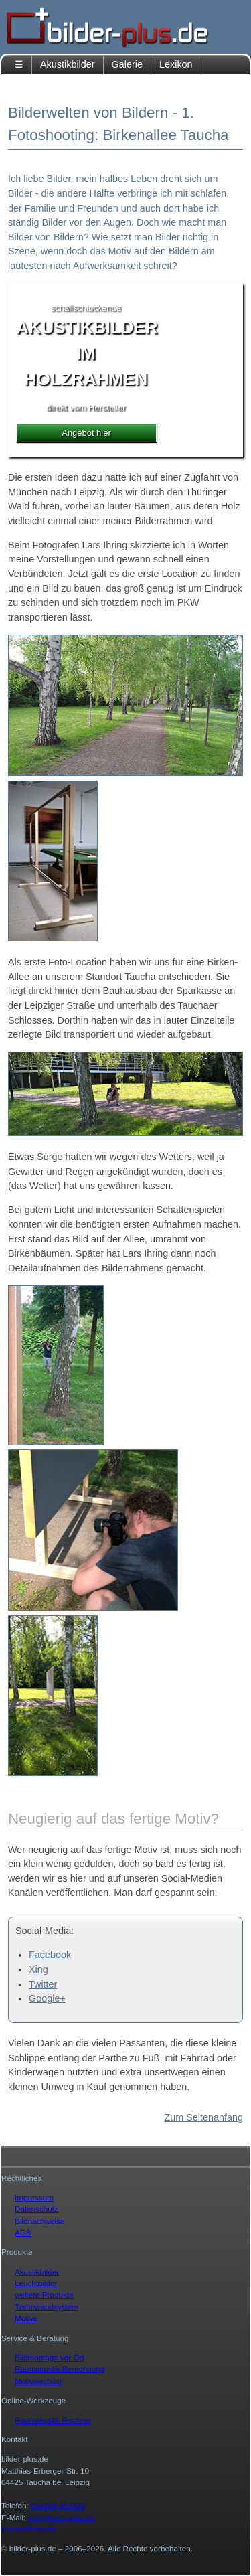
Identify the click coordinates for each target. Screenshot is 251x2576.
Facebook (50, 1954)
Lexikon (176, 64)
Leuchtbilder (36, 2283)
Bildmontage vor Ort (49, 2357)
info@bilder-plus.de (62, 2517)
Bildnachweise (40, 2221)
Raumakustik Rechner (53, 2419)
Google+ (47, 1998)
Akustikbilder (67, 64)
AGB (23, 2232)
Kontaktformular (28, 2528)
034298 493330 (58, 2505)
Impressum (34, 2197)
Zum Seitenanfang (203, 2117)
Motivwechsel (38, 2381)
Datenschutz (36, 2208)
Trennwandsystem (46, 2306)
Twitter (43, 1984)
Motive (26, 2318)
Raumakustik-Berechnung (59, 2368)
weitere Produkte (44, 2294)
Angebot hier (86, 433)
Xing (38, 1969)
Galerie (127, 64)
